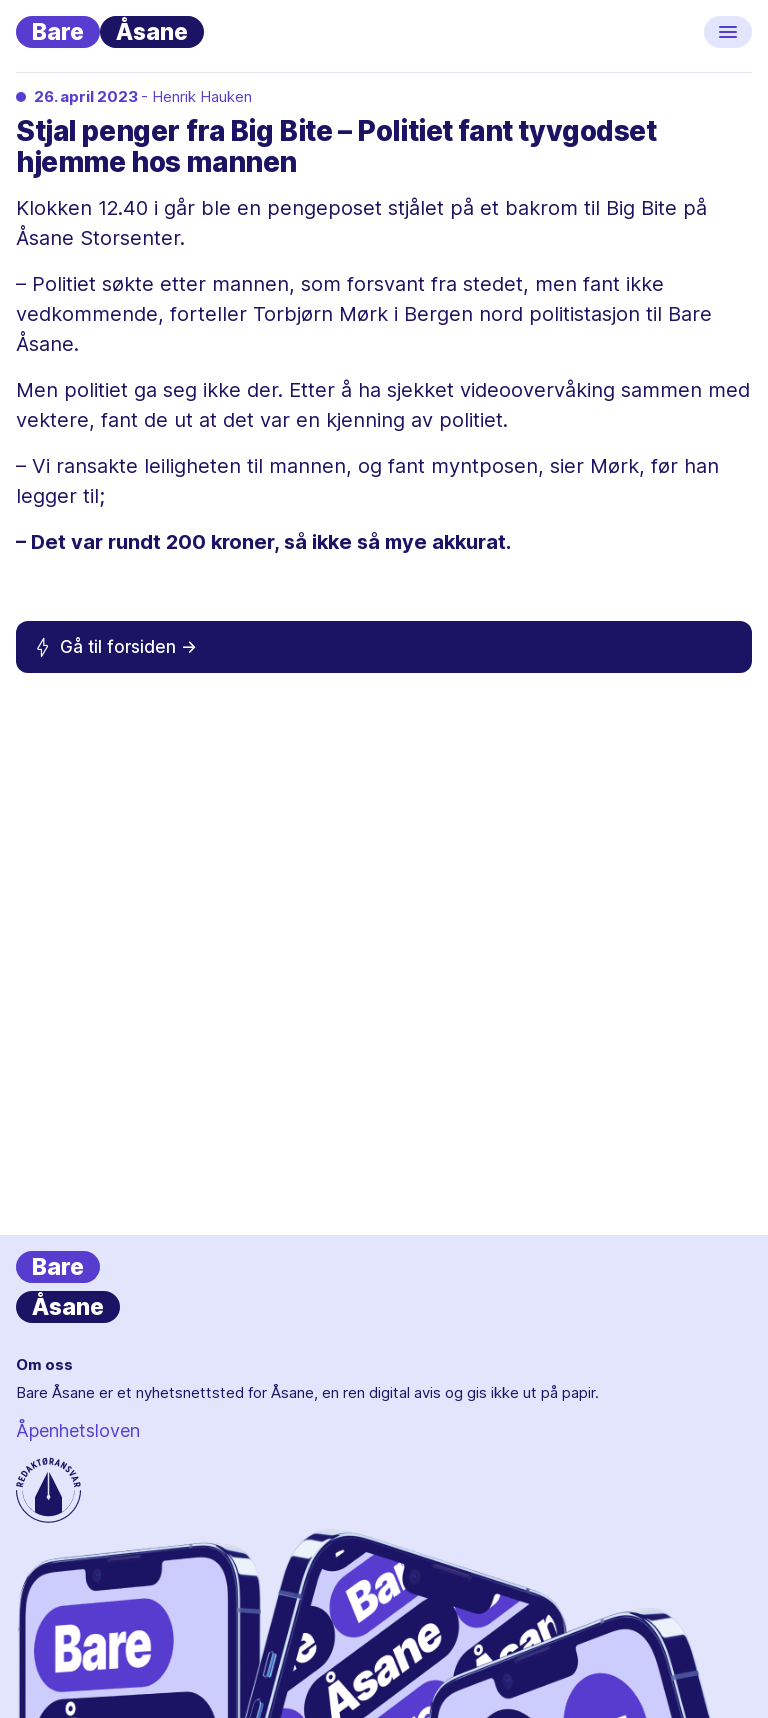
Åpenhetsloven (78, 1430)
